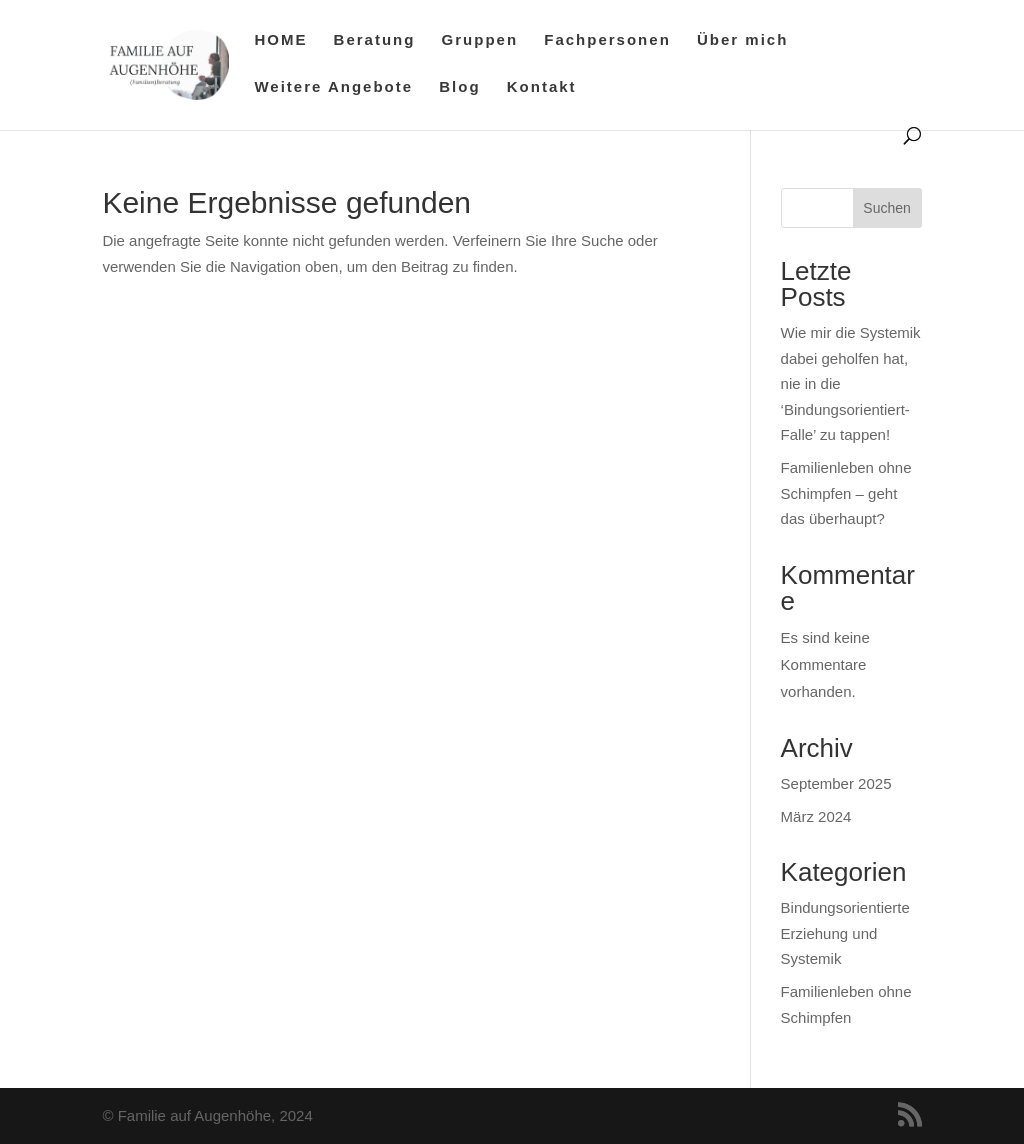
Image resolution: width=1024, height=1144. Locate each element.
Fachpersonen (607, 40)
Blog (459, 87)
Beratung (375, 40)
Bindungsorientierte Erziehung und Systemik (845, 933)
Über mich (742, 40)
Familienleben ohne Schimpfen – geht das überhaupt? (846, 493)
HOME (280, 40)
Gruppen (480, 40)
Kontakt (542, 87)
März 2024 (816, 816)
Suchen (886, 208)
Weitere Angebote (333, 87)
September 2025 (836, 783)
